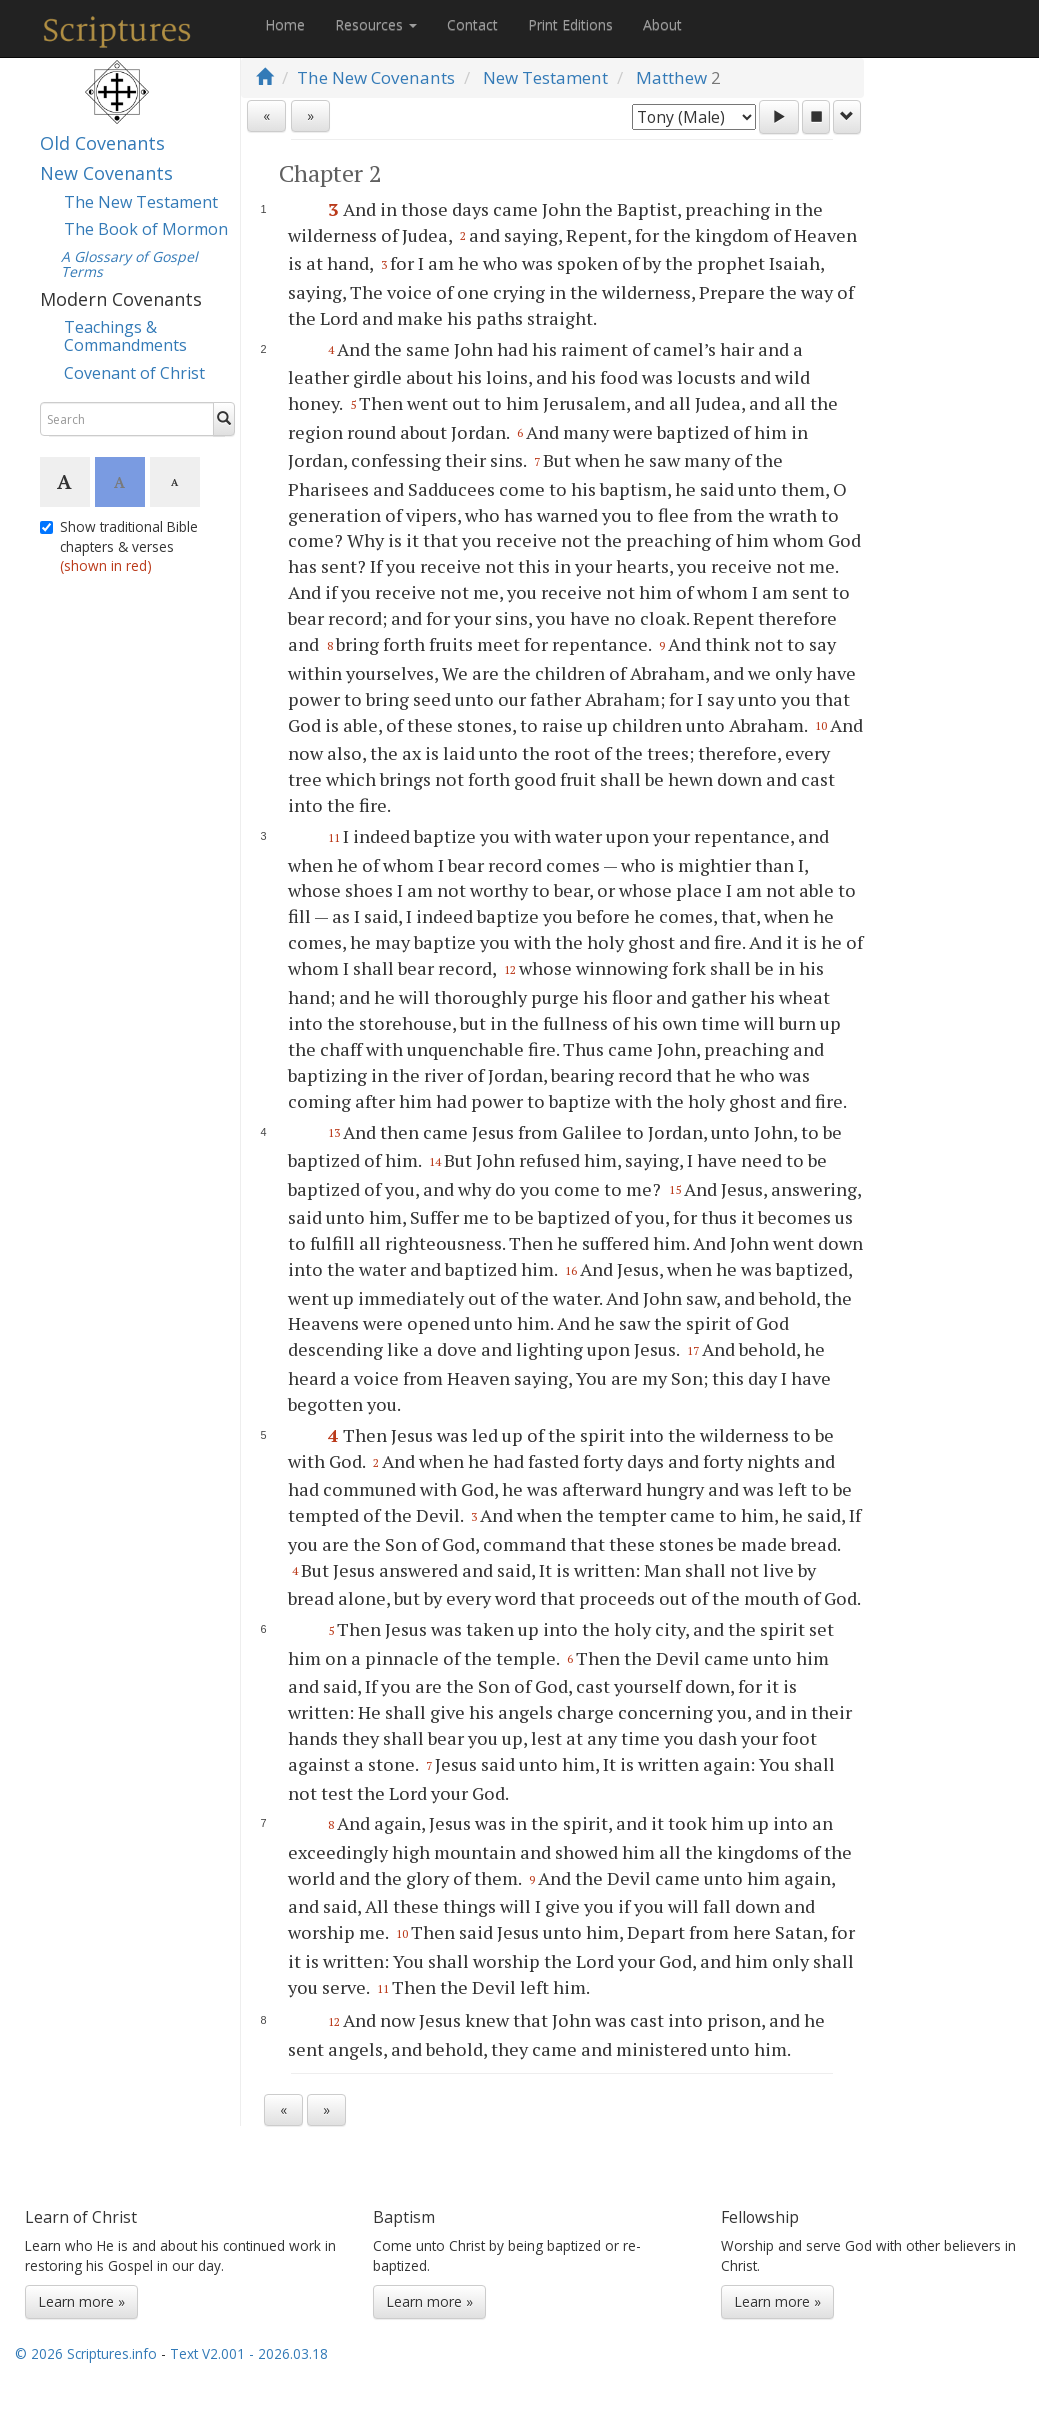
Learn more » (81, 2301)
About (662, 24)
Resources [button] (376, 24)
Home (285, 24)
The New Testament (141, 202)
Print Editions (570, 24)
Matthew (671, 77)
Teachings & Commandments (125, 336)
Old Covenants (102, 143)
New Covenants (106, 173)
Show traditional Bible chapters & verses (119, 546)
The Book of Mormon (146, 229)
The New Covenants (376, 77)
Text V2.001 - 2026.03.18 (249, 2353)
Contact (472, 24)
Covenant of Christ (134, 373)
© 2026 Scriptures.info (86, 2353)
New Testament (545, 77)
